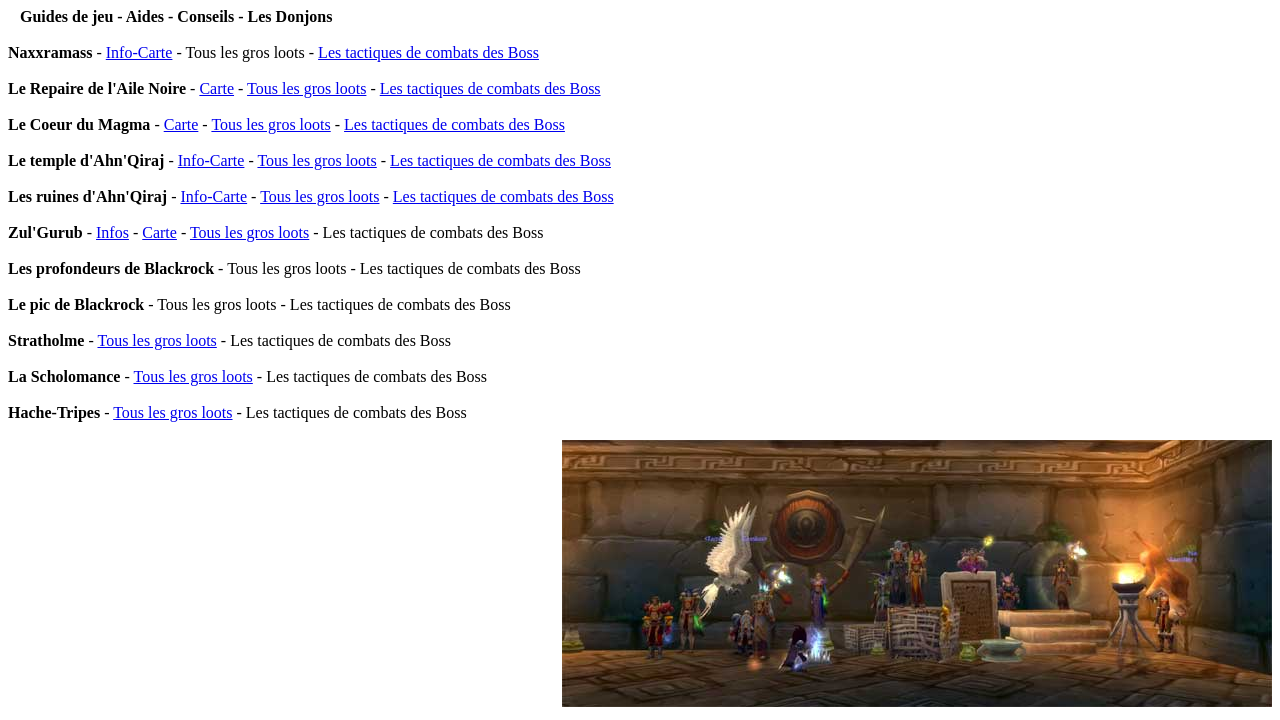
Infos (112, 232)
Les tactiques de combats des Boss (428, 52)
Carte (216, 88)
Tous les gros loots (306, 88)
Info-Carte (139, 52)
